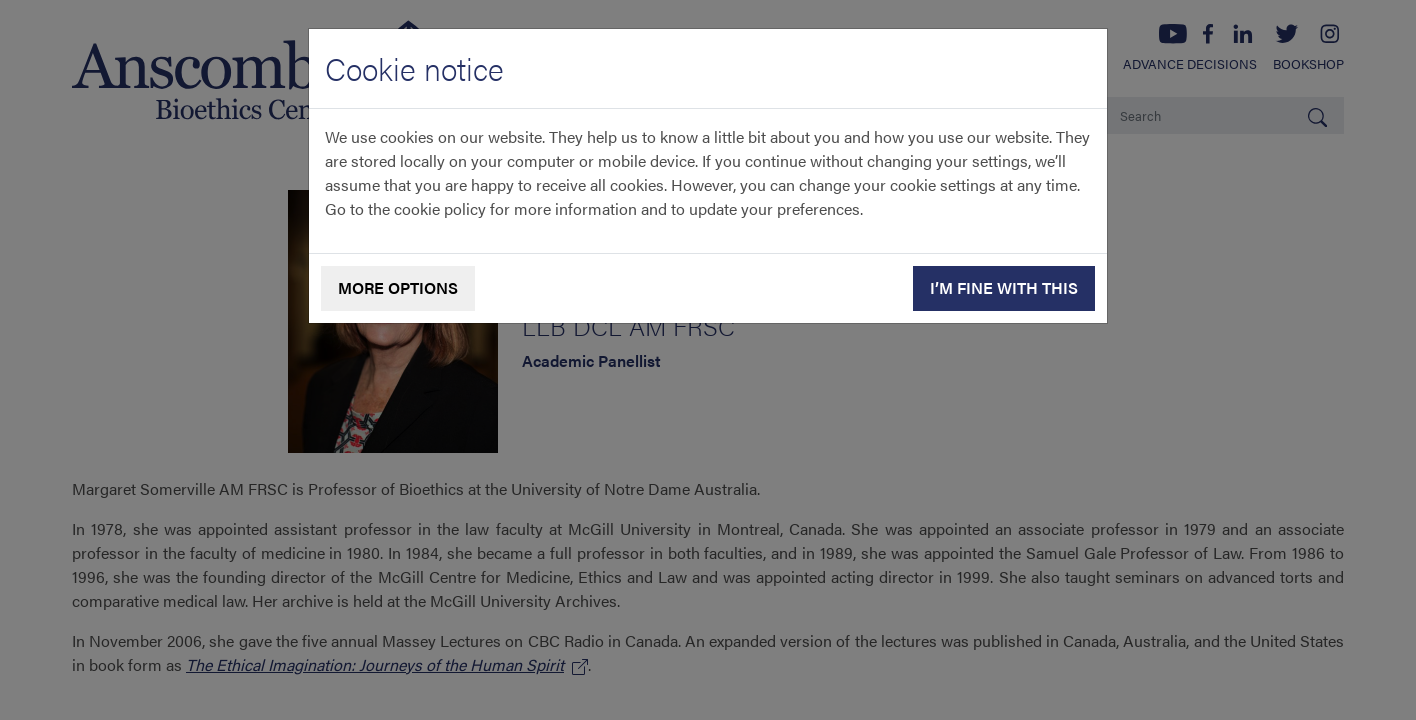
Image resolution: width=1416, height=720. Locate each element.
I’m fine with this (1004, 287)
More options (398, 287)
